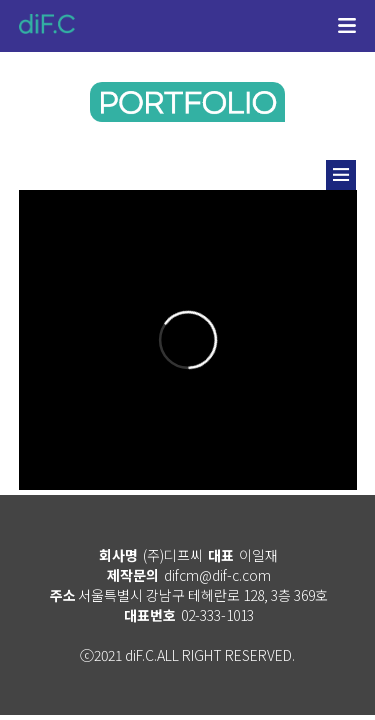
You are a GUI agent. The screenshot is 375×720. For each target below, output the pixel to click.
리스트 (341, 175)
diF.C (47, 24)
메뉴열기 (347, 28)
